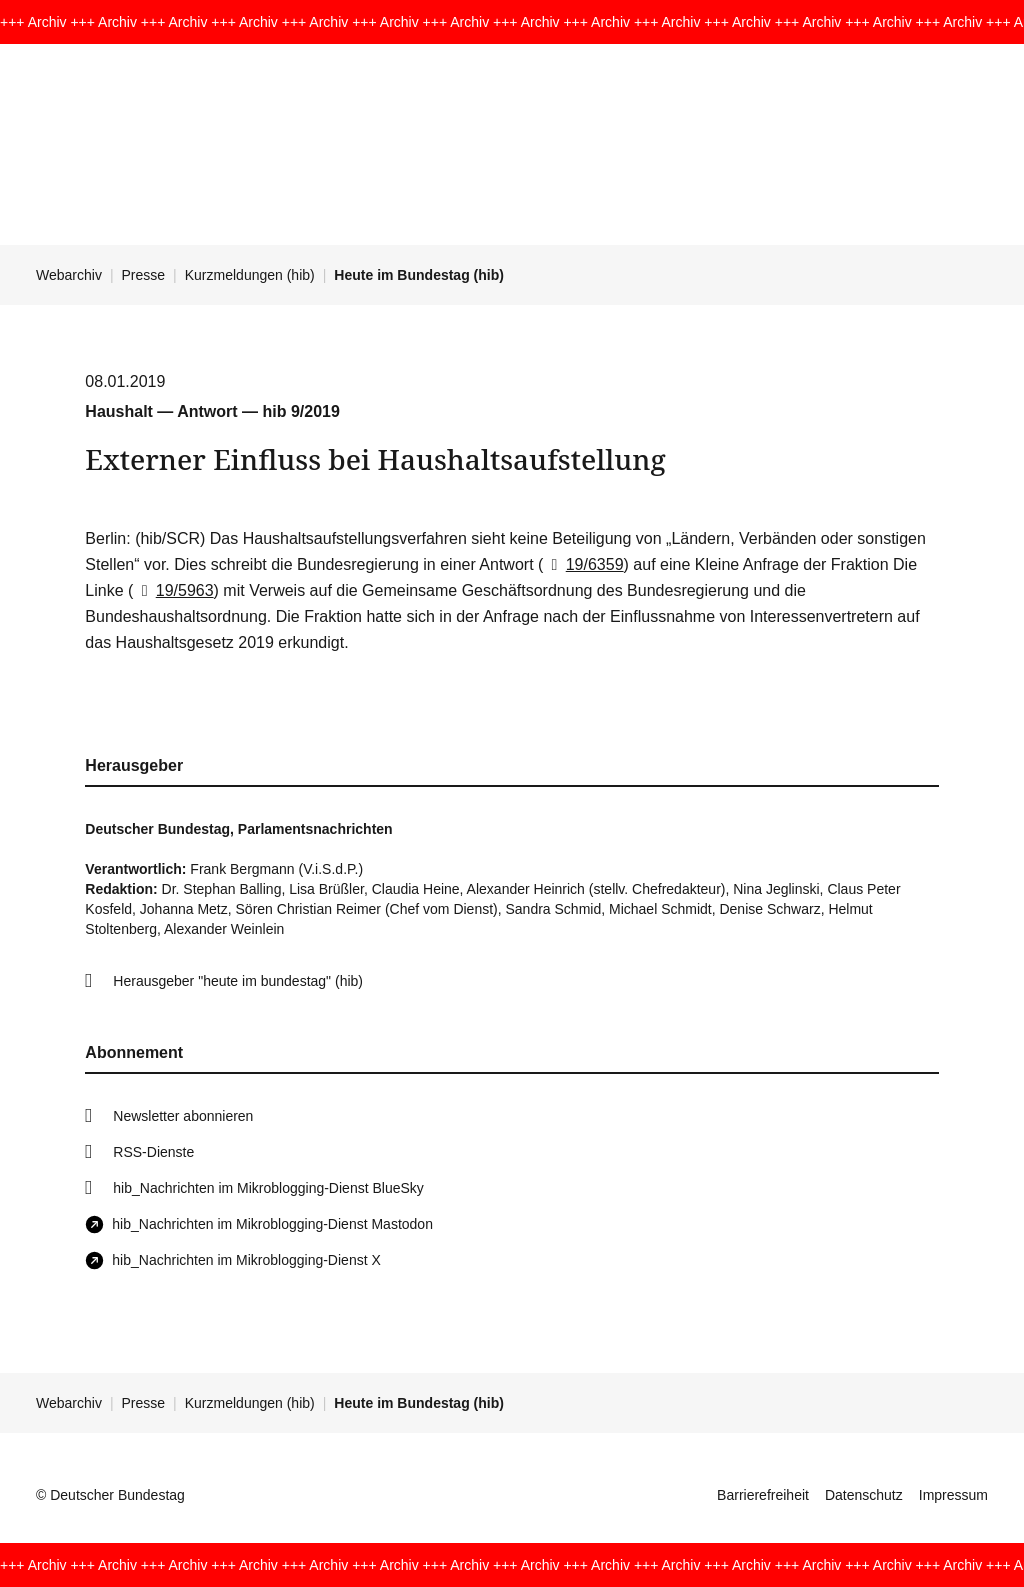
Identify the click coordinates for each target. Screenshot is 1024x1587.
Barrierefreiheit (763, 1495)
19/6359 (583, 564)
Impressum (953, 1495)
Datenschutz (864, 1495)
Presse (144, 275)
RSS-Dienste (153, 1152)
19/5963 (173, 590)
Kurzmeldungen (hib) (250, 275)
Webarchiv (69, 275)
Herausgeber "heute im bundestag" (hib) (238, 981)
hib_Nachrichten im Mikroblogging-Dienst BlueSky (268, 1188)
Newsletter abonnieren (183, 1116)
